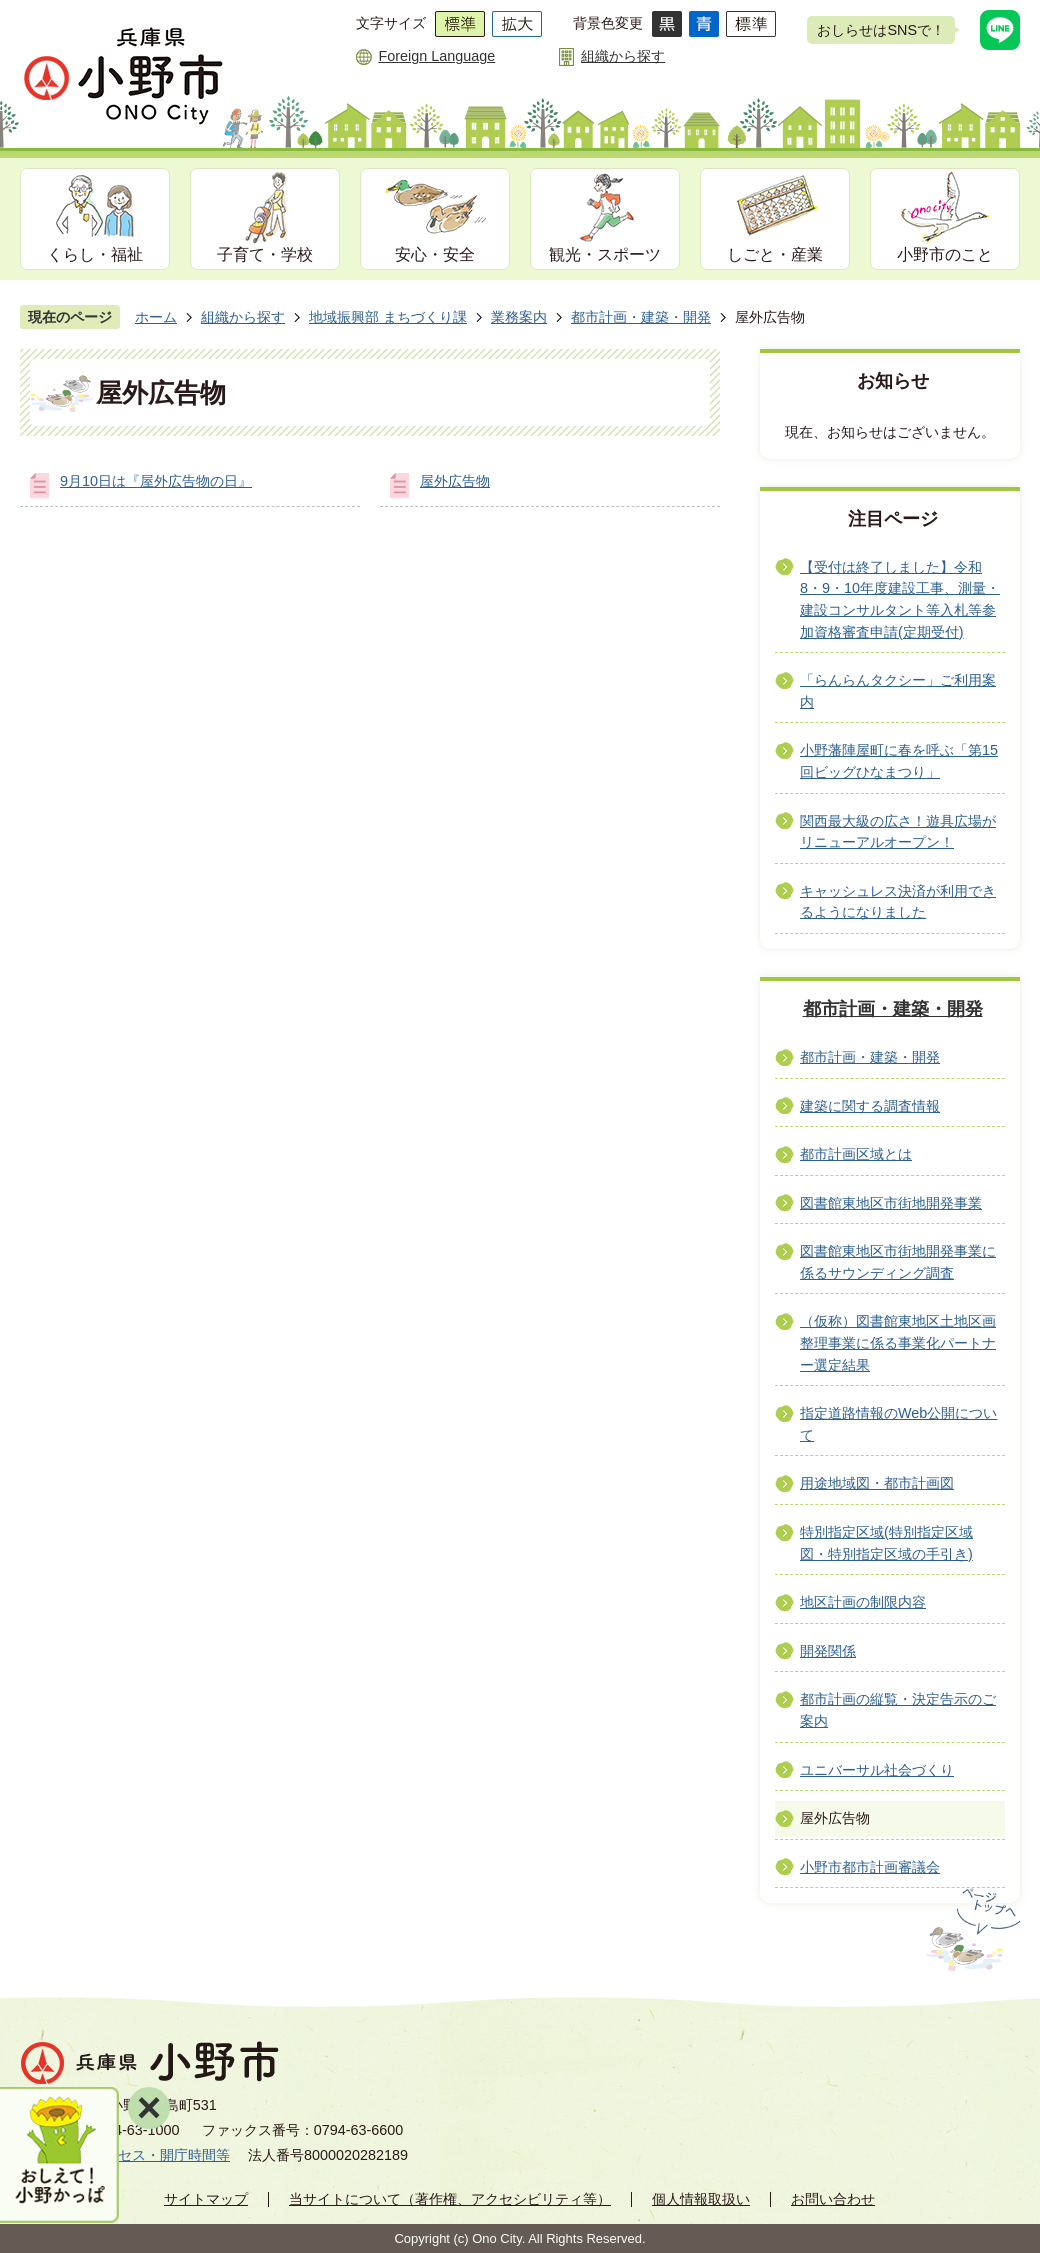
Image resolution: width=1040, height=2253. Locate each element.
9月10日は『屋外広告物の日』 (156, 481)
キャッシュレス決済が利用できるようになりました (898, 902)
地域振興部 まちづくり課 (388, 317)
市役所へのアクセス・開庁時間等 (125, 2155)
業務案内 (519, 317)
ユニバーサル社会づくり (877, 1770)
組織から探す (623, 56)
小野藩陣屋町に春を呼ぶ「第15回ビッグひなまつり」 (899, 761)
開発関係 (828, 1651)
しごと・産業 (775, 254)
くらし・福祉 (95, 254)
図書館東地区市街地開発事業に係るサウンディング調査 (898, 1262)
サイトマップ (206, 2199)
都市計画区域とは (856, 1154)
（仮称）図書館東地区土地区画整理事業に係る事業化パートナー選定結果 (898, 1342)
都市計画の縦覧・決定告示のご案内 (898, 1710)
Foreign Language (436, 56)
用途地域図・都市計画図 (877, 1483)
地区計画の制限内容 (863, 1602)
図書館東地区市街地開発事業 (891, 1203)
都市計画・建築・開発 (641, 317)
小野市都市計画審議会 (870, 1867)
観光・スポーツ (605, 254)
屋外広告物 (455, 481)
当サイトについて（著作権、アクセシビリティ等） (450, 2199)
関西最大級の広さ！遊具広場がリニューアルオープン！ (898, 832)
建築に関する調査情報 (870, 1106)
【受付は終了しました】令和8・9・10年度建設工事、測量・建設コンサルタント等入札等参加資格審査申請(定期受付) (900, 599)
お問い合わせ (833, 2199)
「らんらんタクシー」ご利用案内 (898, 691)
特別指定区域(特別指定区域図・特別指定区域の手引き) (886, 1543)
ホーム (156, 317)
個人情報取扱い (701, 2199)
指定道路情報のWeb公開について (898, 1424)
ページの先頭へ (971, 1930)
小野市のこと (945, 254)
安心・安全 (435, 254)
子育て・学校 (265, 254)
